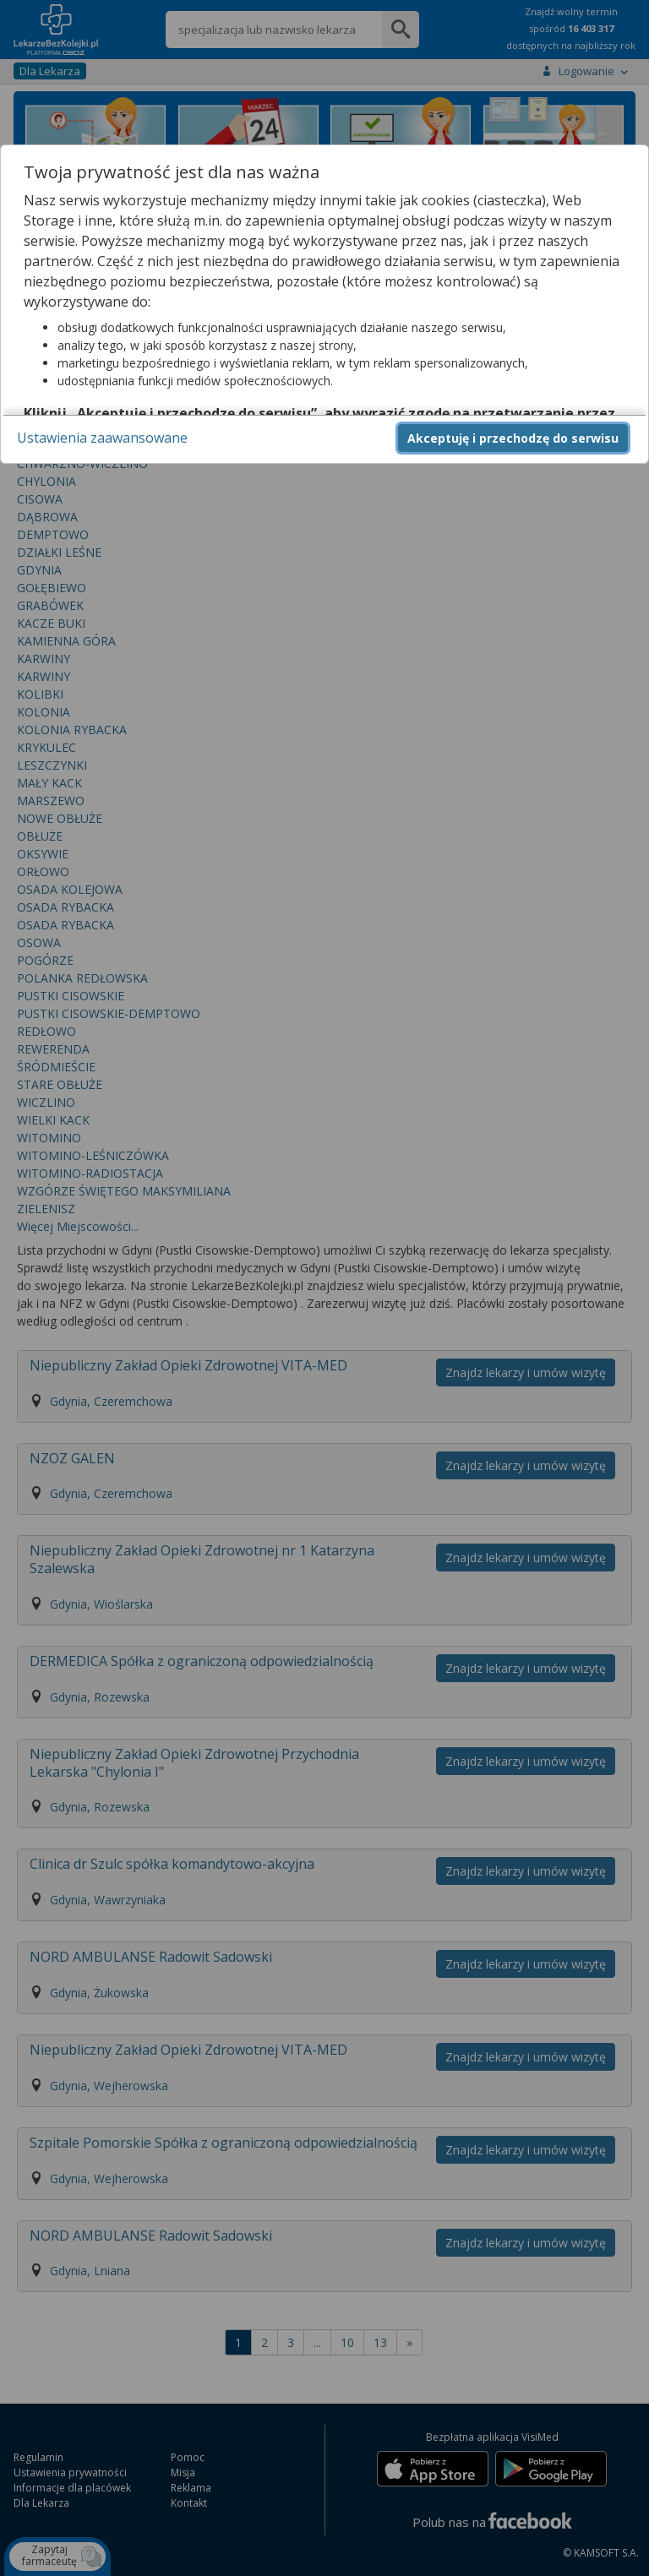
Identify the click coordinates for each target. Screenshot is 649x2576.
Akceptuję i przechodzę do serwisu (513, 438)
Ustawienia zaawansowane (102, 437)
